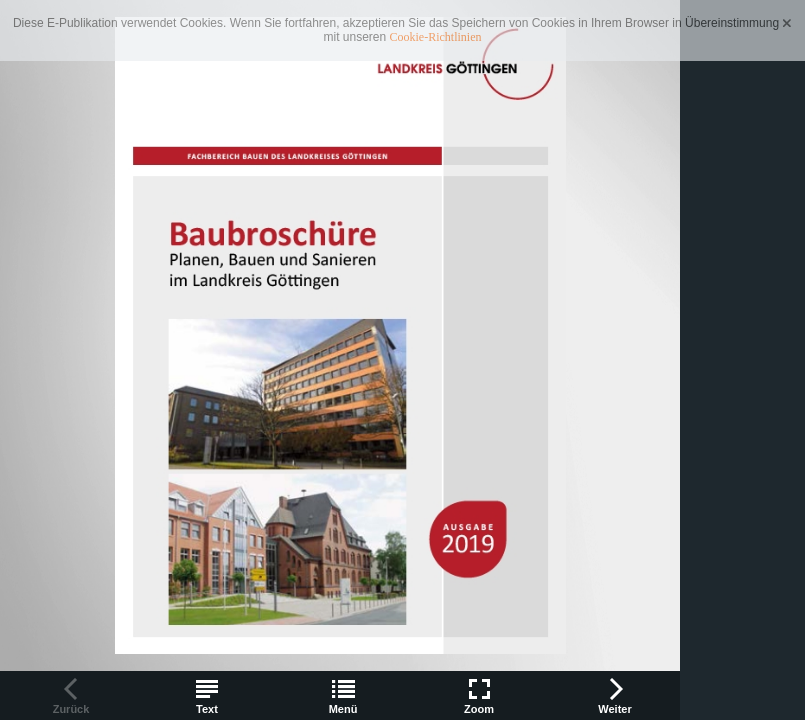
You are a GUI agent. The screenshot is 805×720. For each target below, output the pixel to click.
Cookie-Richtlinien (436, 37)
